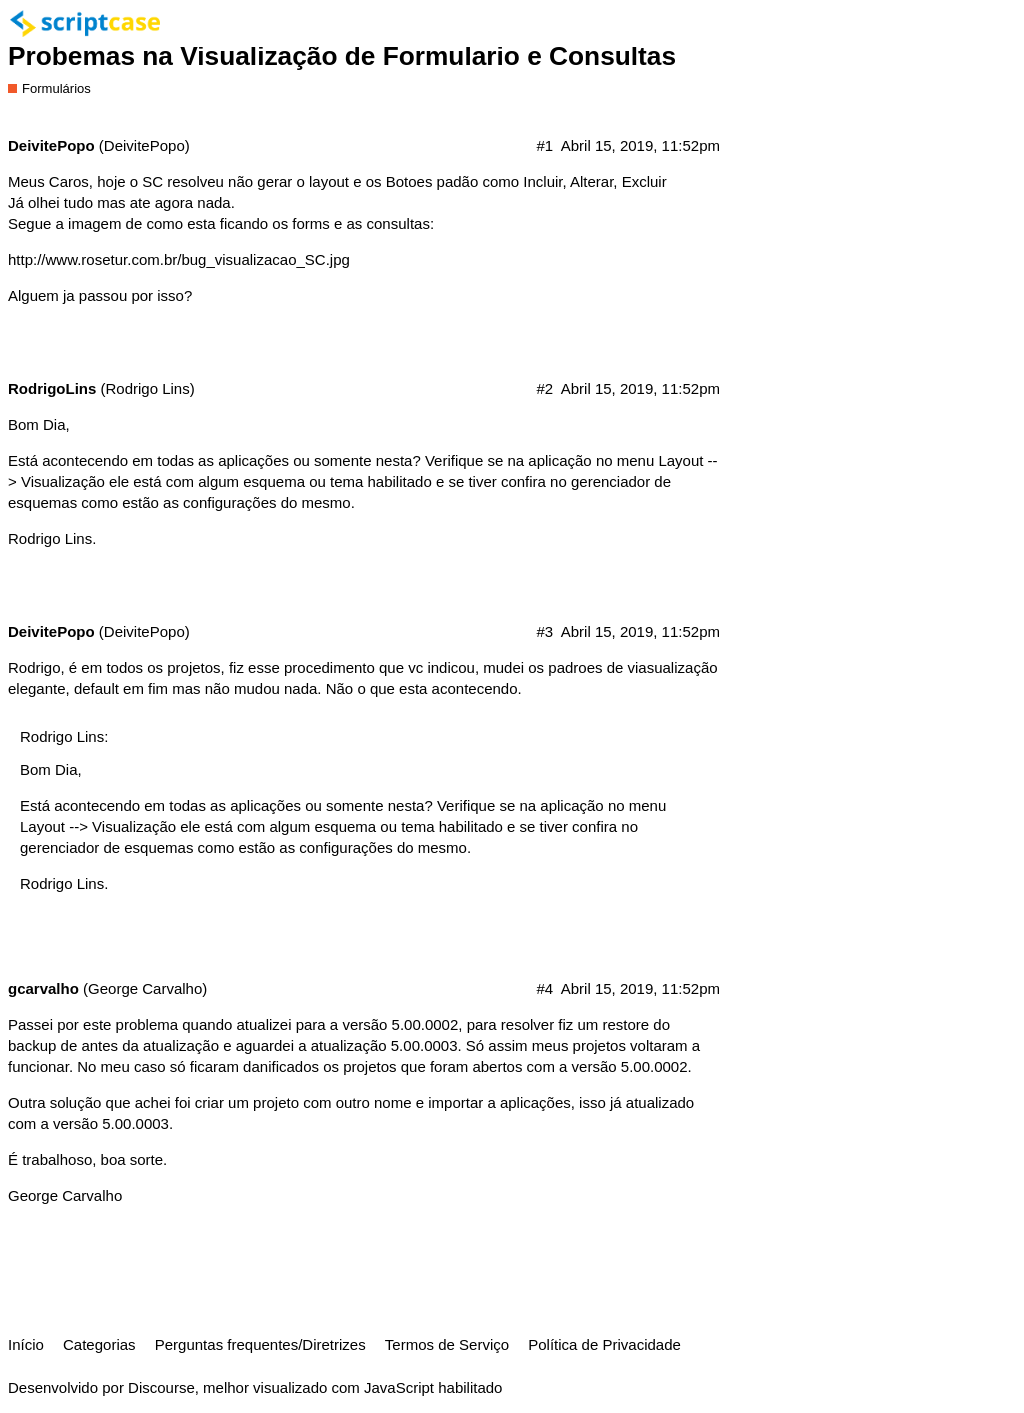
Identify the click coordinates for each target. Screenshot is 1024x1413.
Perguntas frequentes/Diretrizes (260, 1344)
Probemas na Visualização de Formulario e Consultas (342, 56)
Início (26, 1344)
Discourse (161, 1387)
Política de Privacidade (604, 1344)
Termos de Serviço (447, 1344)
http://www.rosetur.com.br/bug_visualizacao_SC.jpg (179, 259)
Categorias (99, 1344)
